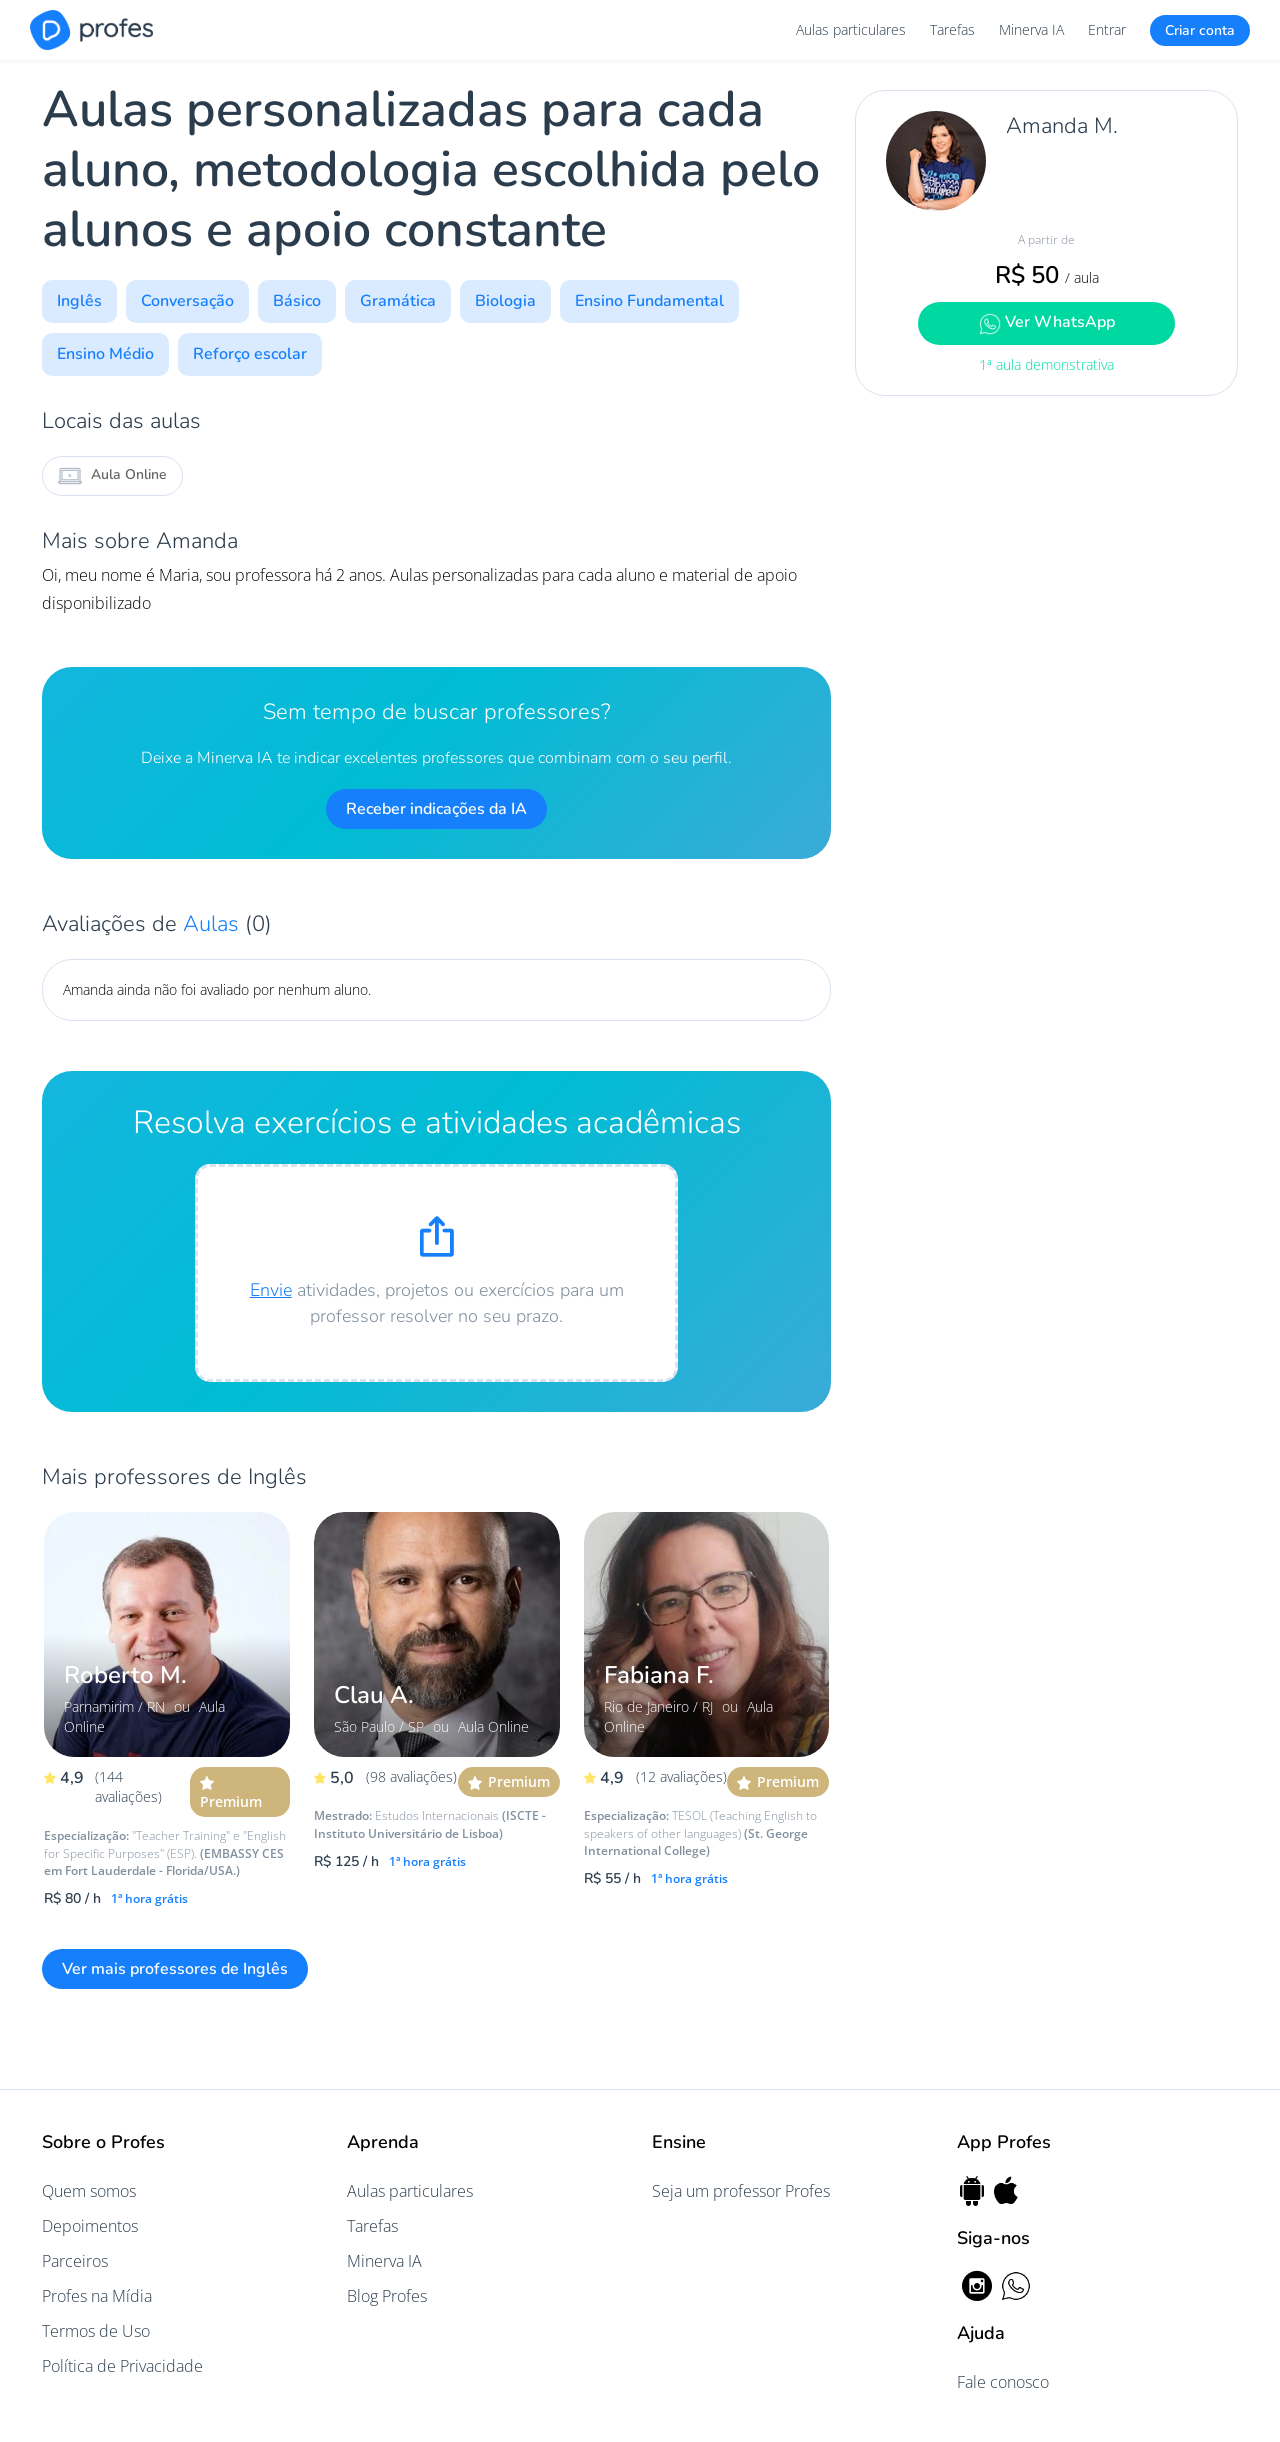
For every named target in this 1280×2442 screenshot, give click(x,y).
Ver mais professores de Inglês (175, 1969)
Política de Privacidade (122, 2366)
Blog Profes (387, 2296)
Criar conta (1200, 30)
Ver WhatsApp (1047, 322)
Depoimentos (90, 2226)
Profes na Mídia (97, 2296)
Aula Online (112, 476)
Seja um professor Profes (741, 2191)
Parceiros (75, 2261)
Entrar (1107, 29)
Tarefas (952, 29)
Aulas (214, 924)
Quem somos (89, 2191)
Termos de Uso (96, 2331)
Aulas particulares (851, 29)
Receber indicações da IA (436, 809)
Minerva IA (1031, 29)
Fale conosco (1003, 2382)
